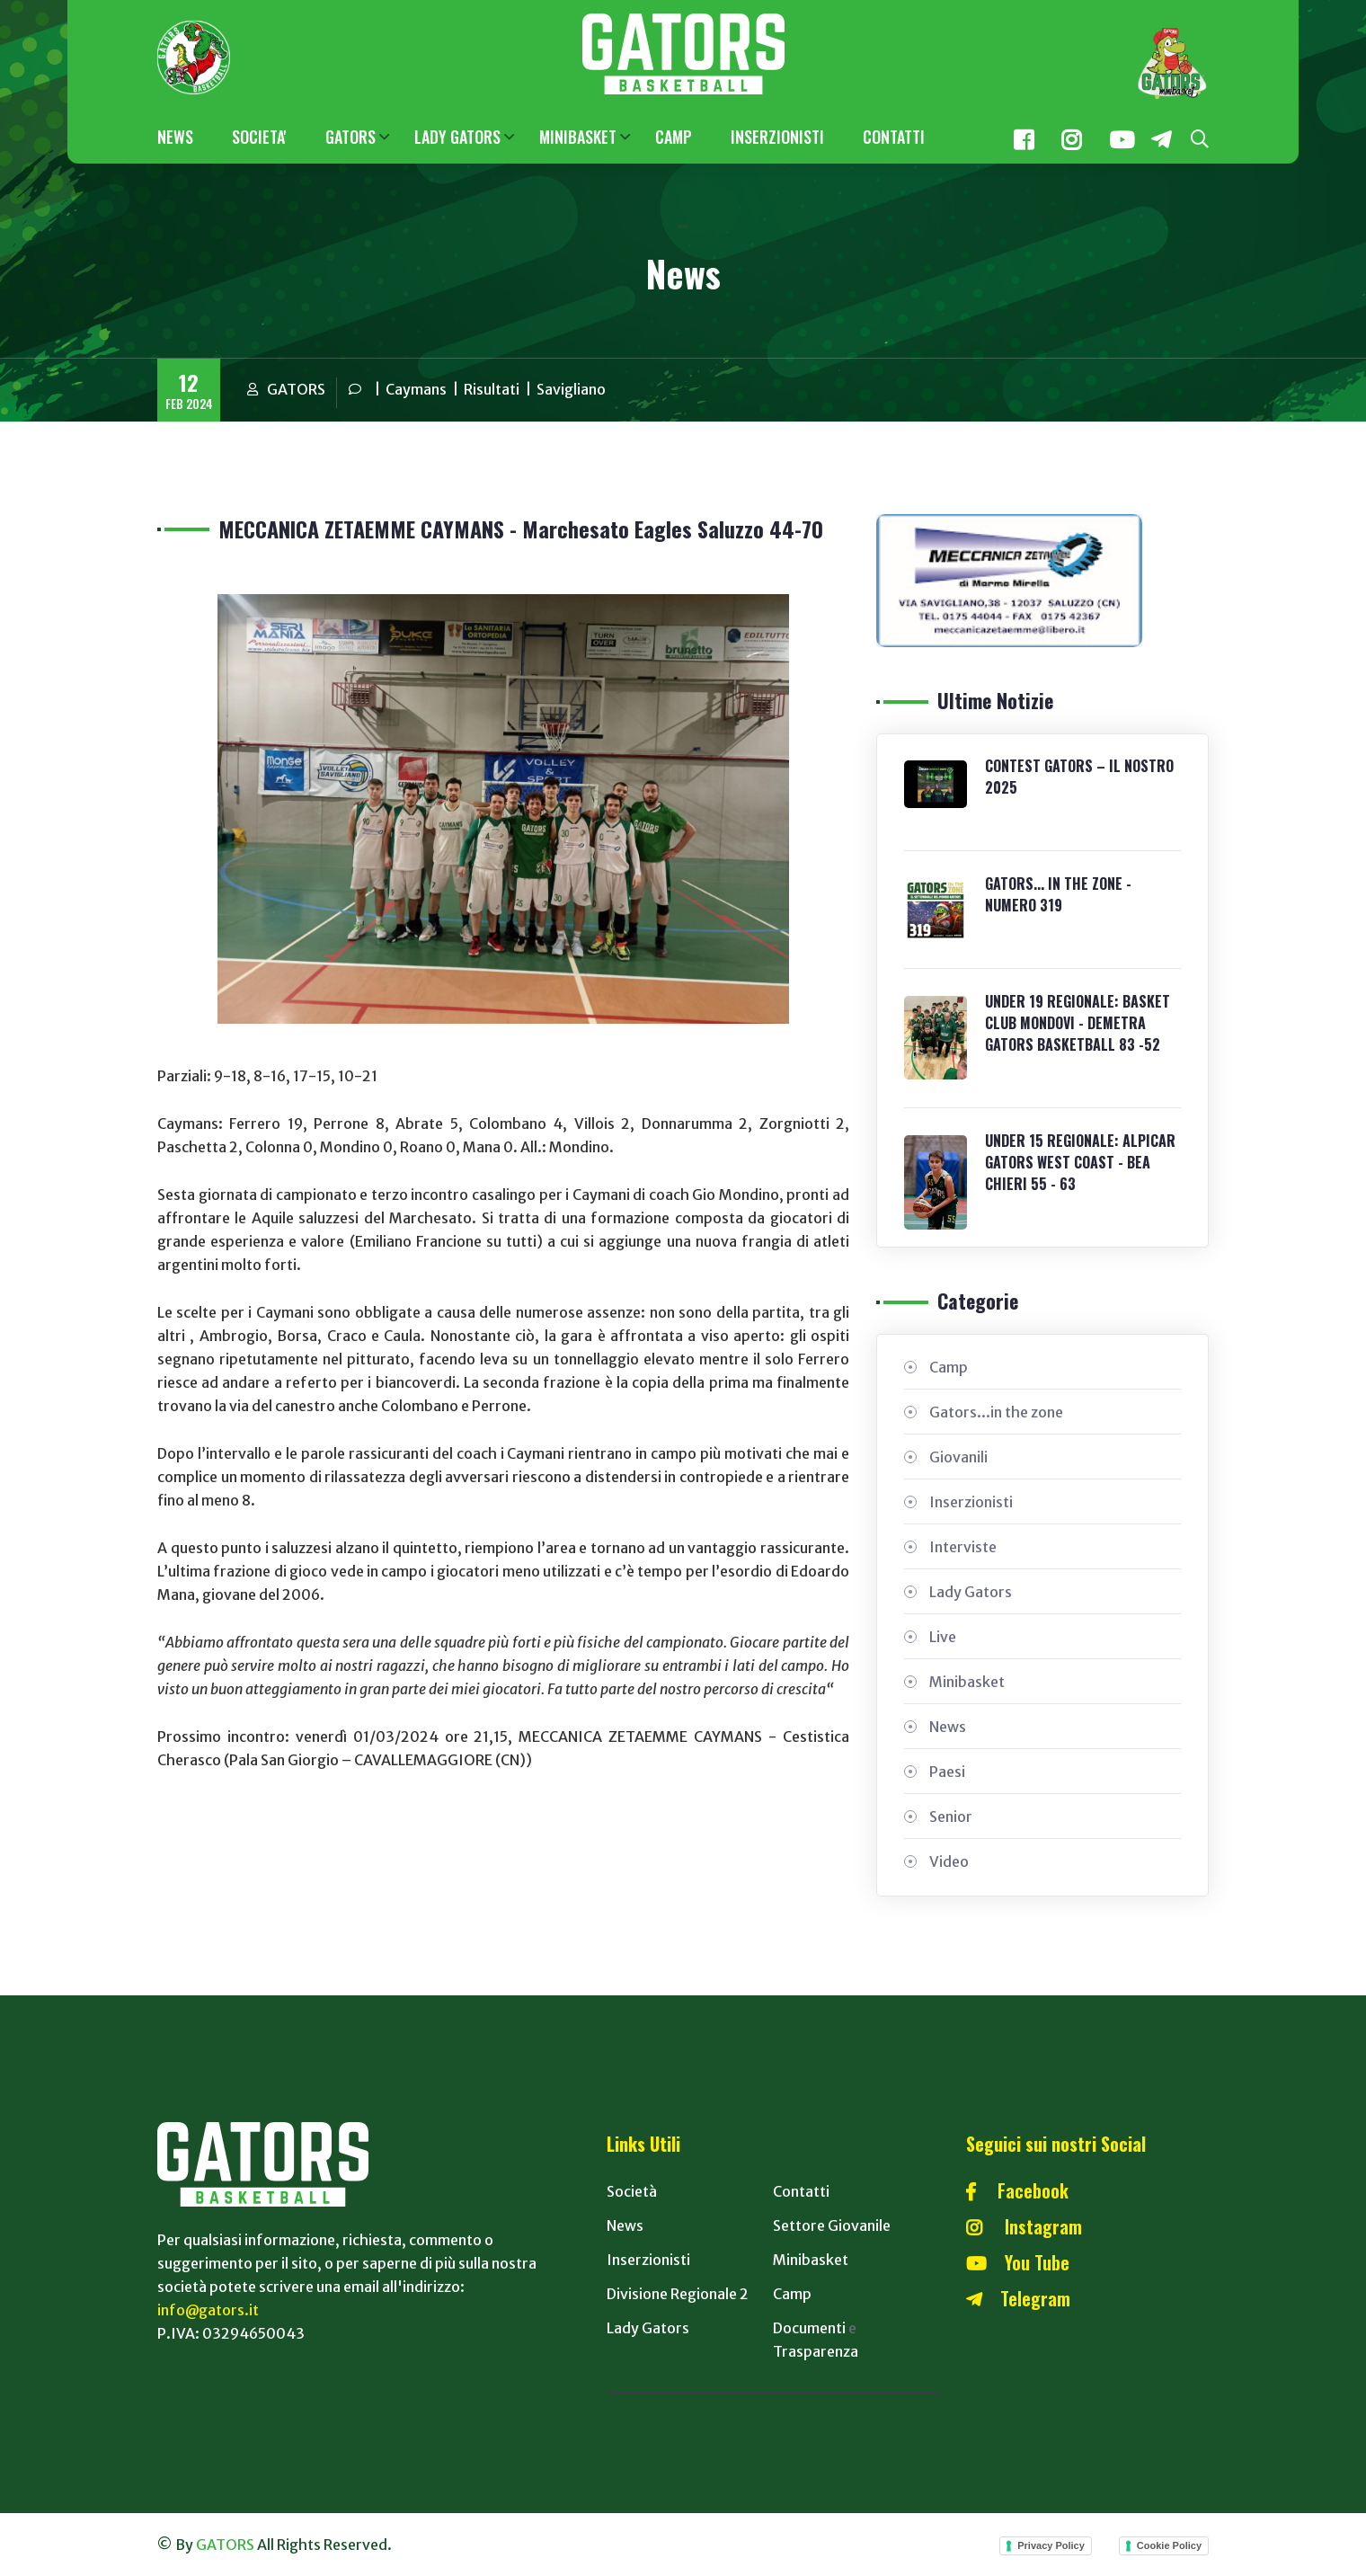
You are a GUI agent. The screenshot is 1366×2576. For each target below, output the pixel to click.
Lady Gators (970, 1592)
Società (632, 2191)
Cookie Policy (1169, 2545)
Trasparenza (815, 2351)
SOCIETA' (259, 136)
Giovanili (958, 1457)
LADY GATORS (457, 136)
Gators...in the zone (996, 1412)
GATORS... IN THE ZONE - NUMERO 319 (1058, 894)
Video (949, 1861)
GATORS (350, 136)
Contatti (801, 2191)
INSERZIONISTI (777, 136)
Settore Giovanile (832, 2225)
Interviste (963, 1547)
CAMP (673, 136)
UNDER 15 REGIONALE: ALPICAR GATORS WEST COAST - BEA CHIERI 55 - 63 (1080, 1162)
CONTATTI (894, 136)
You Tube (1017, 2262)
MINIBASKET (577, 136)
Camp (948, 1367)
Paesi (947, 1772)
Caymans (416, 389)
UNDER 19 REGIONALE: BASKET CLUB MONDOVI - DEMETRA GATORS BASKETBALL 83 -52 (1077, 1022)
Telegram (1018, 2298)
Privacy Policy (1051, 2545)
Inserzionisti (971, 1502)
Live (942, 1637)
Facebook (1017, 2190)
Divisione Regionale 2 (678, 2294)
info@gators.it (208, 2310)
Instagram (1024, 2226)
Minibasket (967, 1682)
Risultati (491, 389)
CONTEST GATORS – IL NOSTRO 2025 (1079, 776)
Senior (950, 1816)
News (947, 1727)
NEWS (175, 136)
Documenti (809, 2328)
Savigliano (571, 389)
